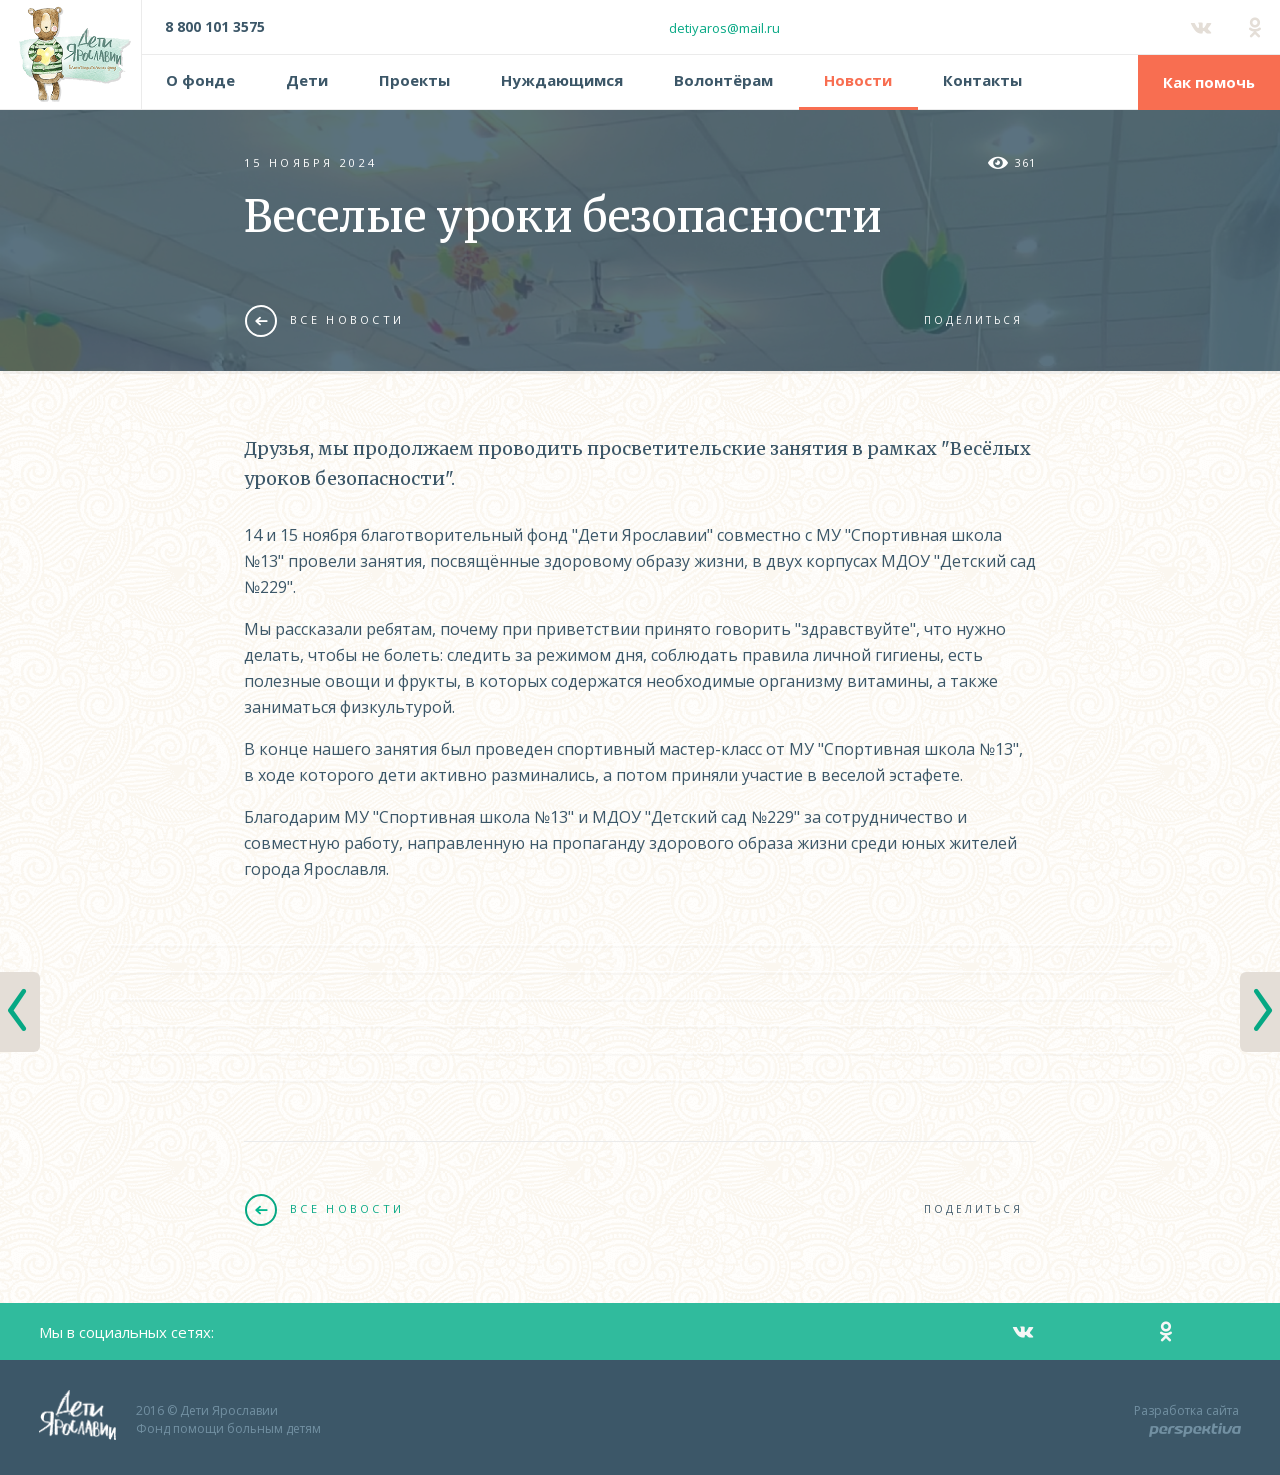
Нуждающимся (562, 80)
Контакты (982, 80)
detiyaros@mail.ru (724, 28)
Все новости (324, 320)
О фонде (200, 80)
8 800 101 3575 (215, 26)
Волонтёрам (723, 80)
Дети (307, 80)
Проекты (414, 80)
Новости (858, 80)
